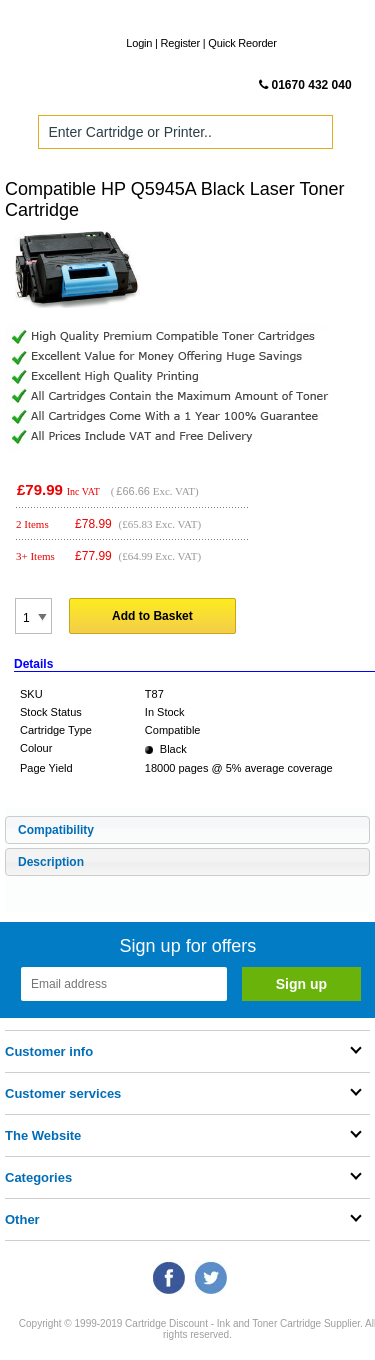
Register (180, 43)
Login (139, 43)
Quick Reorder (242, 43)
